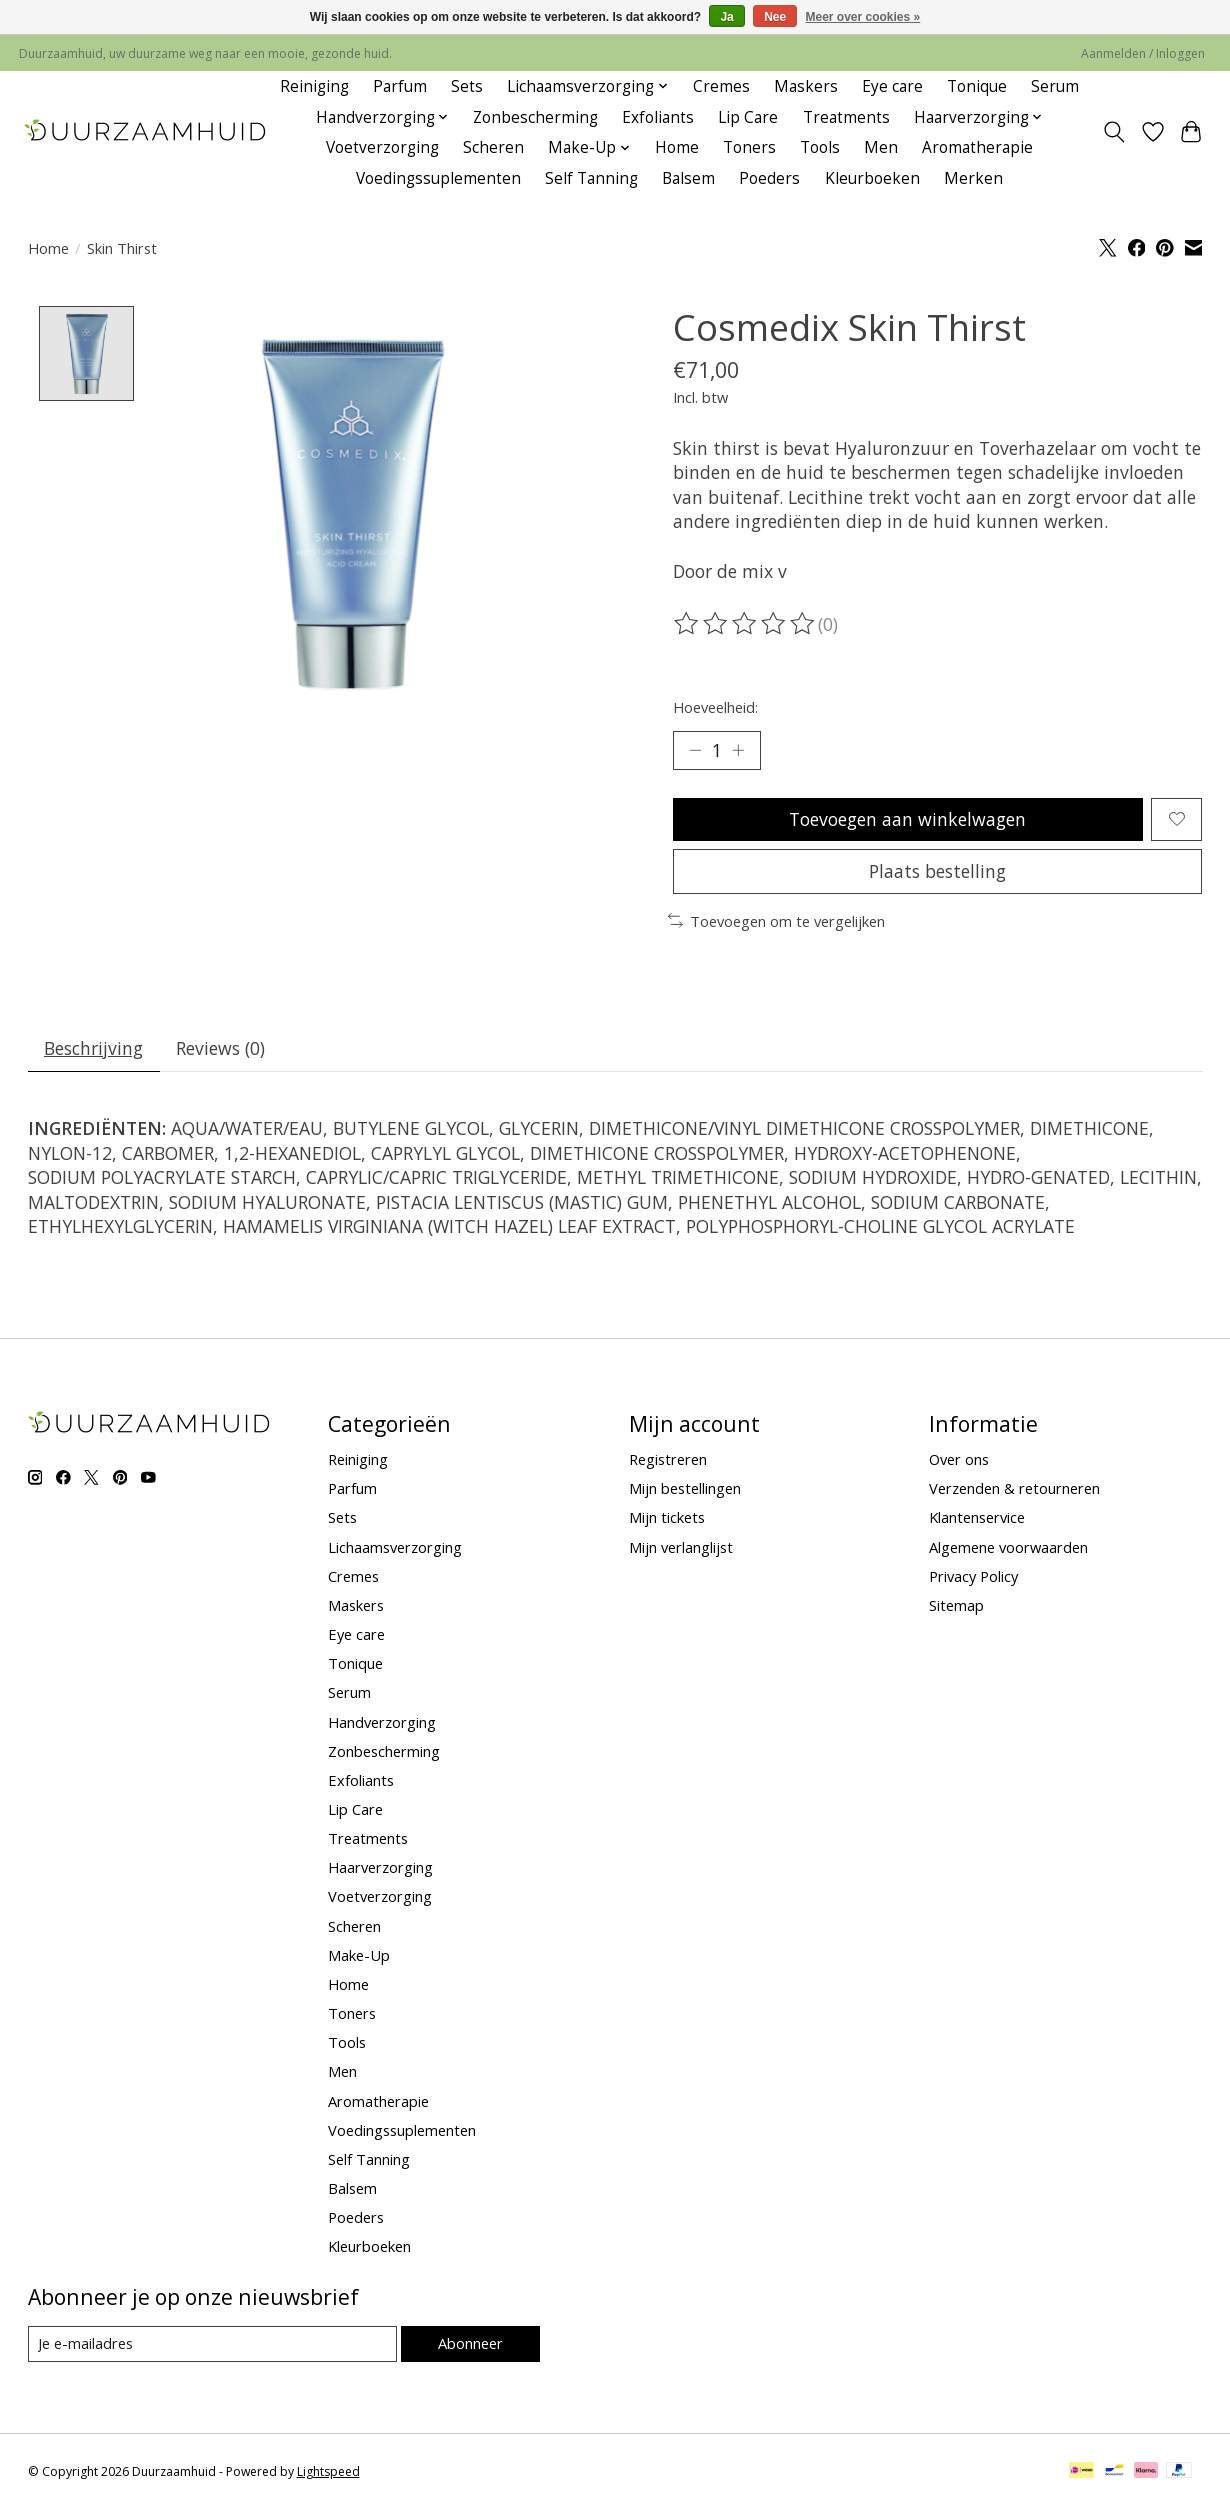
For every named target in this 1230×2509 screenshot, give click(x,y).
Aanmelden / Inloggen (1143, 53)
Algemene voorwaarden (1008, 1547)
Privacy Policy (973, 1576)
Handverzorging (382, 1722)
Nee (775, 17)
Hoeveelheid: (715, 707)
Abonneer (470, 2343)
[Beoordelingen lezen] (746, 624)
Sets (467, 86)
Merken (973, 178)
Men (881, 147)
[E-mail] (212, 2344)
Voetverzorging (382, 147)
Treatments (846, 117)
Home (677, 147)
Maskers (806, 86)
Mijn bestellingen (685, 1488)
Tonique (977, 86)
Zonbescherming (535, 117)
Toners (749, 147)
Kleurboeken (872, 178)
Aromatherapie (977, 147)
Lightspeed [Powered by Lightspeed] (328, 2471)
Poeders (769, 178)
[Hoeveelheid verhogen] (738, 750)
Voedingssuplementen (438, 178)
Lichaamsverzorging (395, 1547)
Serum (1055, 86)
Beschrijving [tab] (93, 1048)
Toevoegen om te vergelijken (776, 921)
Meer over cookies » (863, 17)
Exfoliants (658, 117)
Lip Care (748, 117)
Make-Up (359, 1955)
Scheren (493, 147)
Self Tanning (591, 178)
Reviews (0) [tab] (220, 1048)
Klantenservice (977, 1517)
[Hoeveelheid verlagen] (695, 750)
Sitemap (956, 1605)
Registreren (668, 1459)
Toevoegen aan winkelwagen (907, 819)
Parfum (400, 86)
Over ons (959, 1459)
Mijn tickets (667, 1517)
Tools (820, 147)
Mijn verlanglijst (681, 1547)
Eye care (892, 86)
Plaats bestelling (937, 871)
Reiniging (314, 86)
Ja (726, 17)
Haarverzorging (380, 1867)
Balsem (688, 178)
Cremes (721, 86)
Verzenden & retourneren (1014, 1488)
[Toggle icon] (1113, 132)
